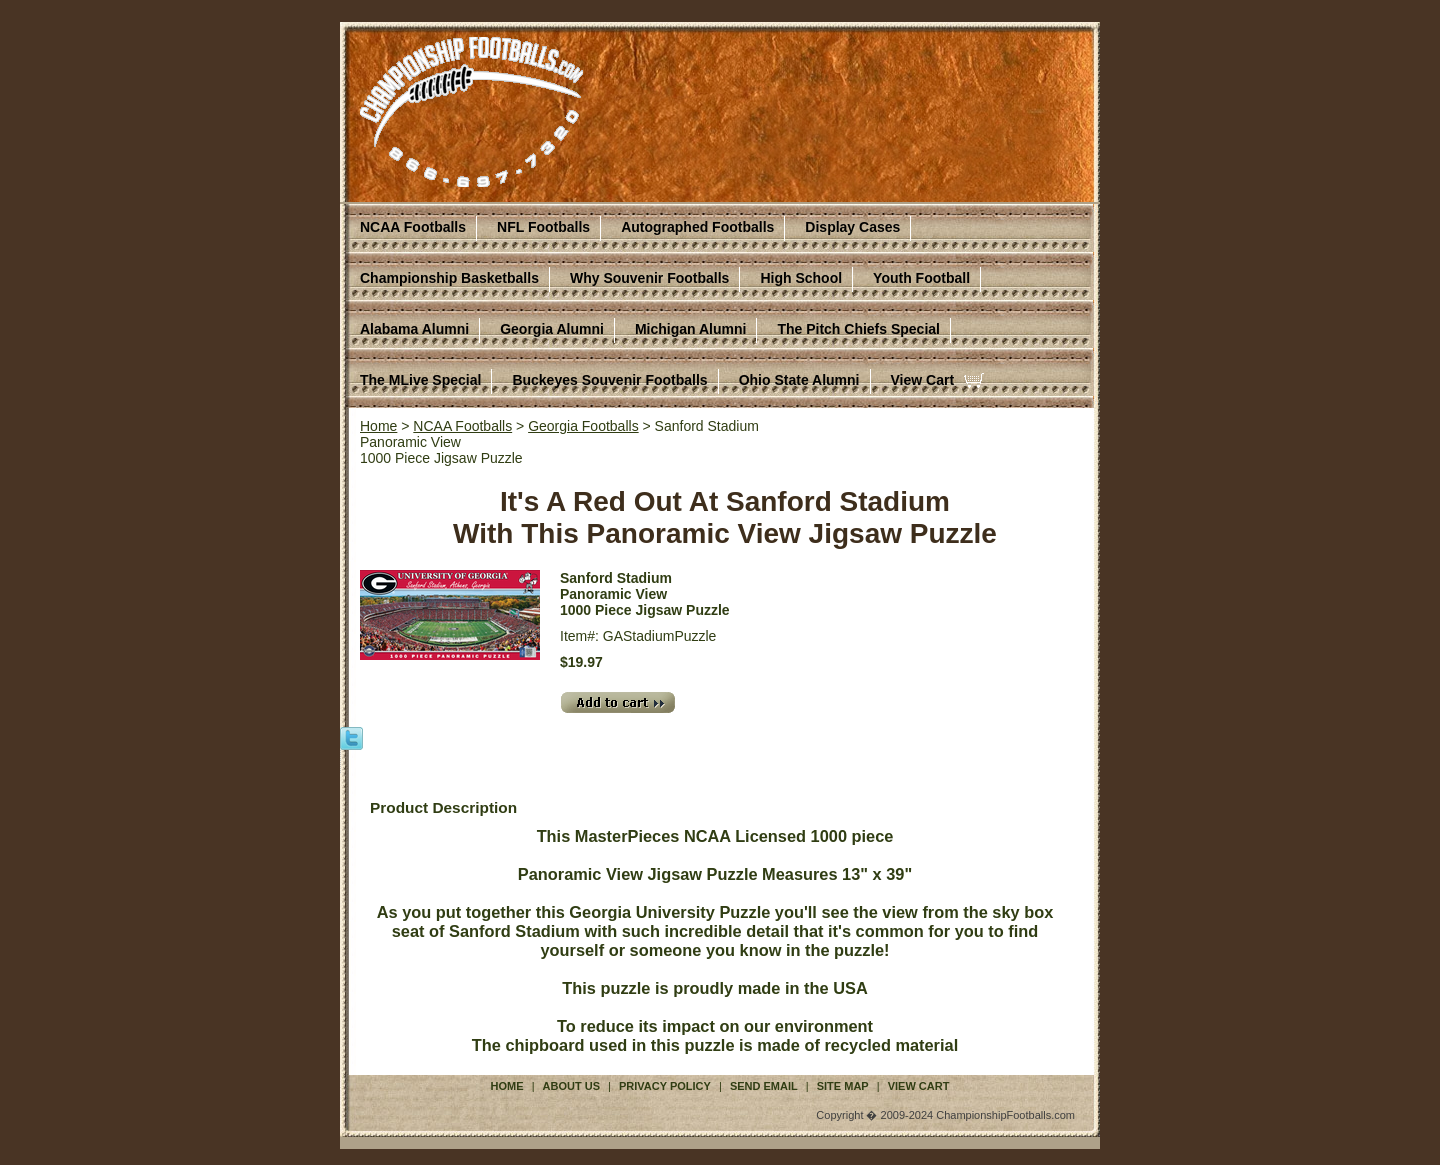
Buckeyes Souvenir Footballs (609, 380)
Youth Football (921, 278)
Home (378, 426)
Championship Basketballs (449, 278)
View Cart (923, 380)
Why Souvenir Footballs (649, 278)
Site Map (843, 1086)
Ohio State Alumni (799, 380)
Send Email (764, 1086)
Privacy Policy (665, 1086)
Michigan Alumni (690, 329)
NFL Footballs (543, 227)
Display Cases (852, 227)
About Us (571, 1086)
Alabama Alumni (414, 329)
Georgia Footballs (583, 426)
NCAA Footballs (413, 227)
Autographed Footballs (697, 227)
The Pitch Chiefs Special (858, 329)
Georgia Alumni (552, 329)
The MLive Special (420, 380)
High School (801, 278)
